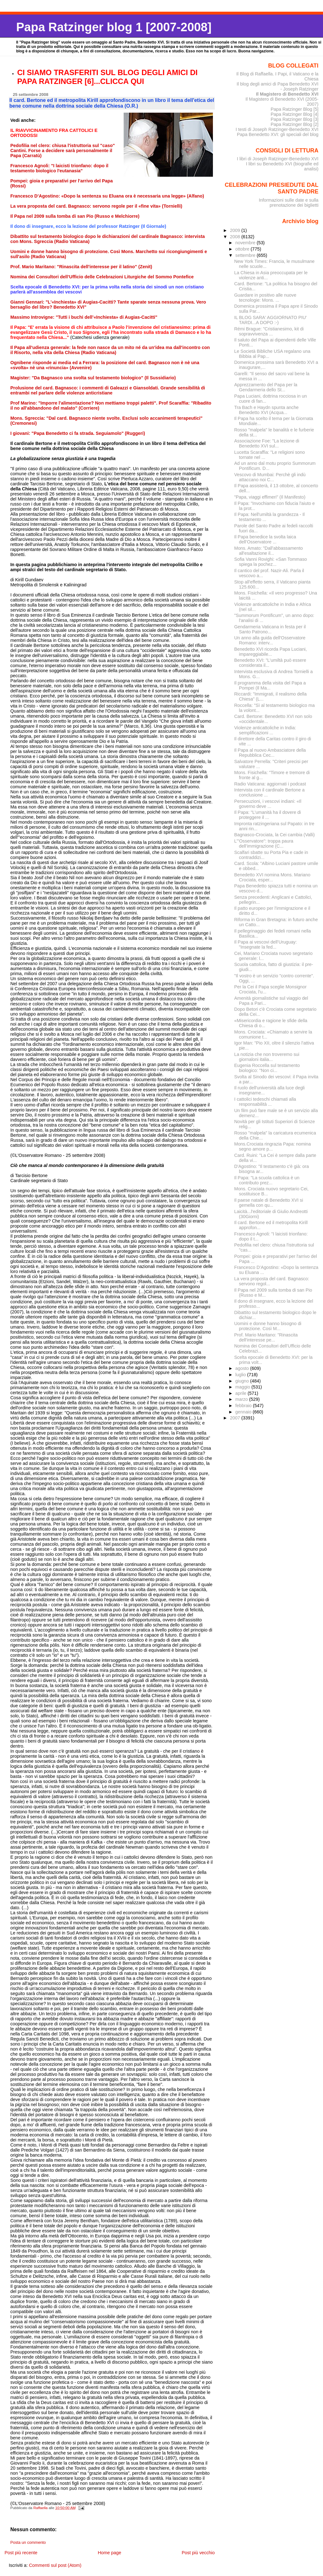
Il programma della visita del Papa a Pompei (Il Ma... (270, 685)
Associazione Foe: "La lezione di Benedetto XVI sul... (266, 443)
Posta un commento (28, 2542)
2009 (235, 230)
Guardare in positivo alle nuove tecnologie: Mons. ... (265, 298)
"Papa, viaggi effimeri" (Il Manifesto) (270, 497)
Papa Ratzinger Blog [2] (295, 124)
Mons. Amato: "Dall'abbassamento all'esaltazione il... (268, 551)
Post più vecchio (198, 2552)
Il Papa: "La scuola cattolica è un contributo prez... (267, 1180)
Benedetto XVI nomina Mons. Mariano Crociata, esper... (272, 877)
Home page (109, 2552)
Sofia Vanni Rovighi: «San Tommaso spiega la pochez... (270, 562)
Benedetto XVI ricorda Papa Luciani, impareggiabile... (270, 652)
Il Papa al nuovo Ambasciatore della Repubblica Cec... (270, 753)
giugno (242, 1380)
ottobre (243, 249)
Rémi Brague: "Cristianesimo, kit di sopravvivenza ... (269, 331)
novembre (246, 242)
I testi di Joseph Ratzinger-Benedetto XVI (277, 129)
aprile (241, 1393)
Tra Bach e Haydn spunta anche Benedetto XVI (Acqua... (266, 410)
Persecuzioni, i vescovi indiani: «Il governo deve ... (268, 804)
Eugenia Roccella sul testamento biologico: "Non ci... (267, 1068)
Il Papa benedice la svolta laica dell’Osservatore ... (265, 539)
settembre (246, 255)
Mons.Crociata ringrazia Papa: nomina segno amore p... (272, 1146)
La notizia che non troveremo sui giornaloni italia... (266, 1057)
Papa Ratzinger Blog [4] (295, 114)
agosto (242, 1368)
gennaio (244, 1411)
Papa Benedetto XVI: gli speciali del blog (278, 134)
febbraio (244, 1405)
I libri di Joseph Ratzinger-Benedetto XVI (278, 158)
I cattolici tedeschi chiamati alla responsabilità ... (265, 1102)
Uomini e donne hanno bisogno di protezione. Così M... (268, 1326)
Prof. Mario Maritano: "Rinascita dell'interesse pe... (266, 1337)
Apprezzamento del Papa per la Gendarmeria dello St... (265, 387)
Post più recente (20, 2552)
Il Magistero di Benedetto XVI (287, 94)
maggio (243, 1386)
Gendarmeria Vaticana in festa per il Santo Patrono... (270, 629)
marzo (242, 1399)
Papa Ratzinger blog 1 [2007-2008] (113, 27)
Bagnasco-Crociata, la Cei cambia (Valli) (274, 834)
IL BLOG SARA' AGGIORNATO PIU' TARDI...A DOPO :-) (270, 320)
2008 (235, 236)
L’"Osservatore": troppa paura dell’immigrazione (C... (263, 843)
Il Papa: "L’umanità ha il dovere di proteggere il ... (267, 815)
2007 (235, 1417)
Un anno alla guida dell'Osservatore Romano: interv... (270, 640)
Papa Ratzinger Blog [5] (295, 109)
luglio (241, 1374)
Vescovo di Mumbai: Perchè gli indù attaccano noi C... (270, 477)
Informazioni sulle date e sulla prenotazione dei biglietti (288, 203)
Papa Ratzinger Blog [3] (295, 119)
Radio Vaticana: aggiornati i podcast (270, 783)
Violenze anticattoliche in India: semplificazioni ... (265, 730)
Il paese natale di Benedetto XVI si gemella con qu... (268, 1203)
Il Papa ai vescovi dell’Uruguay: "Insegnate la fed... (265, 944)
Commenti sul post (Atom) (55, 2565)
